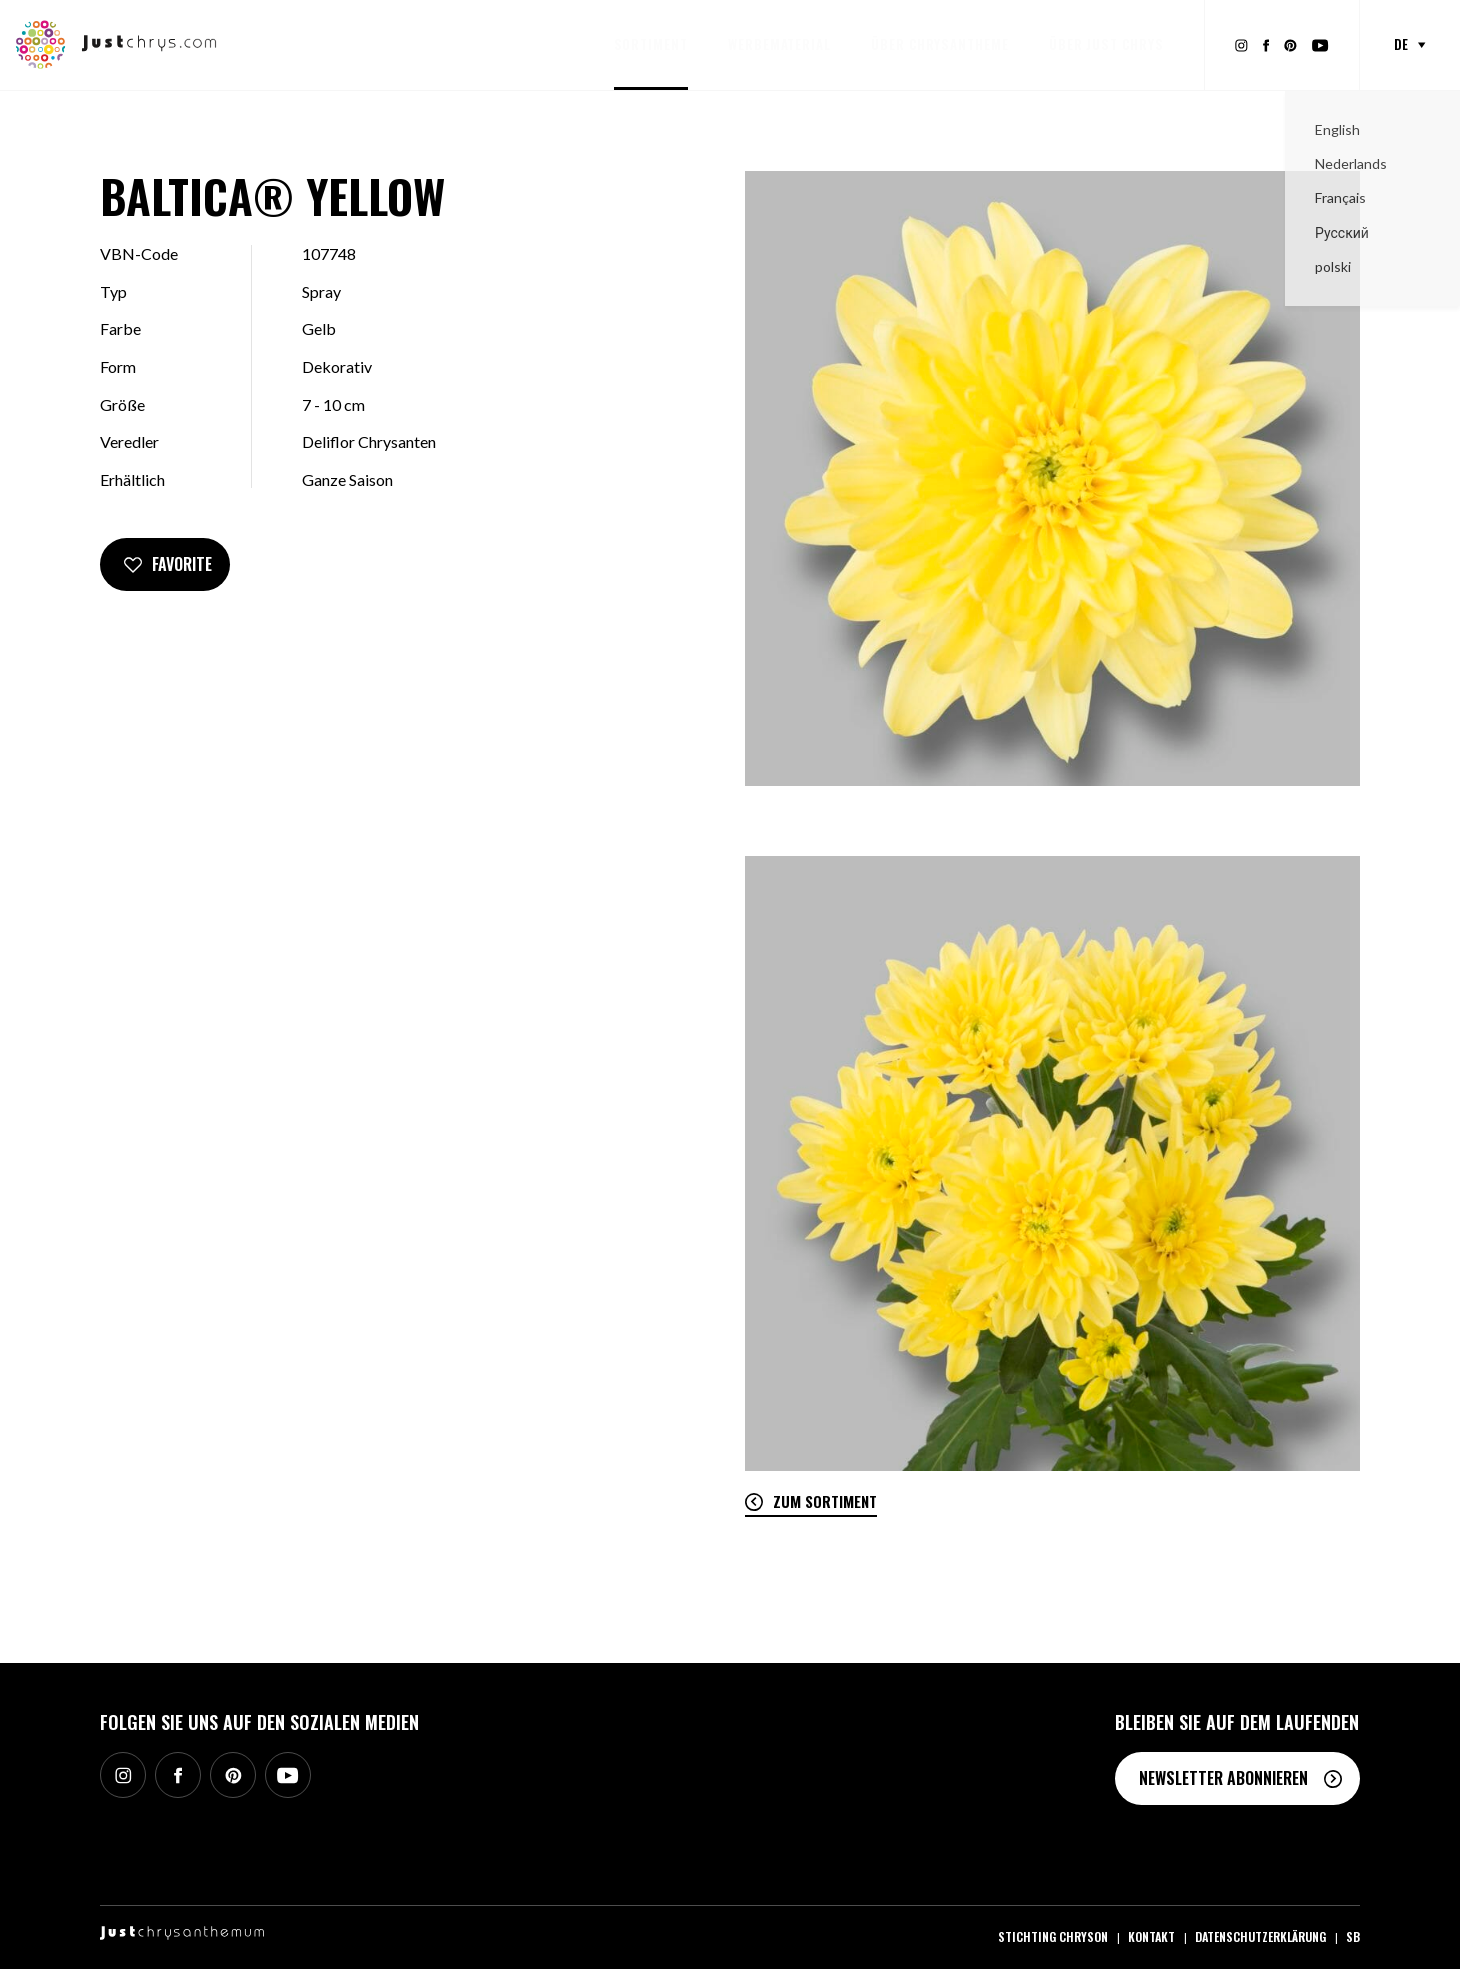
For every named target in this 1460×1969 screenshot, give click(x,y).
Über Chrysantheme (940, 44)
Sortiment (651, 44)
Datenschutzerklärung (1260, 1936)
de (1401, 44)
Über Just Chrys (1106, 44)
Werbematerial (779, 44)
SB (1353, 1936)
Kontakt (1151, 1936)
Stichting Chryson (1053, 1936)
